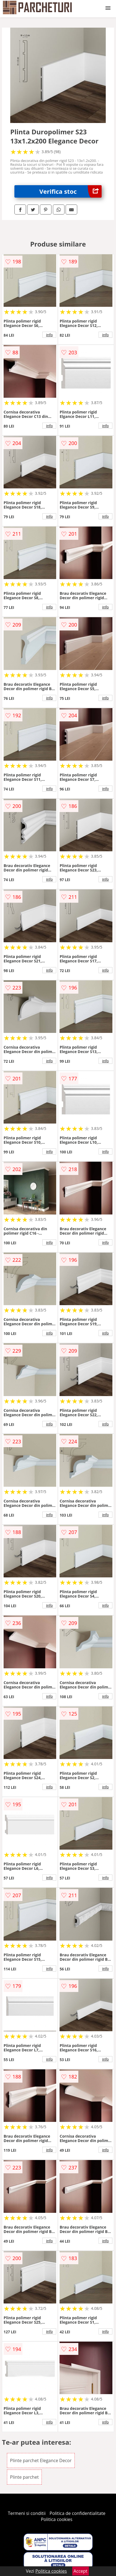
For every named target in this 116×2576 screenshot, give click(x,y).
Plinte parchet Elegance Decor (40, 2460)
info (49, 334)
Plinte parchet (24, 2477)
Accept (80, 2571)
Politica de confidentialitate (77, 2513)
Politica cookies (57, 2519)
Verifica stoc (70, 191)
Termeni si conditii (27, 2513)
